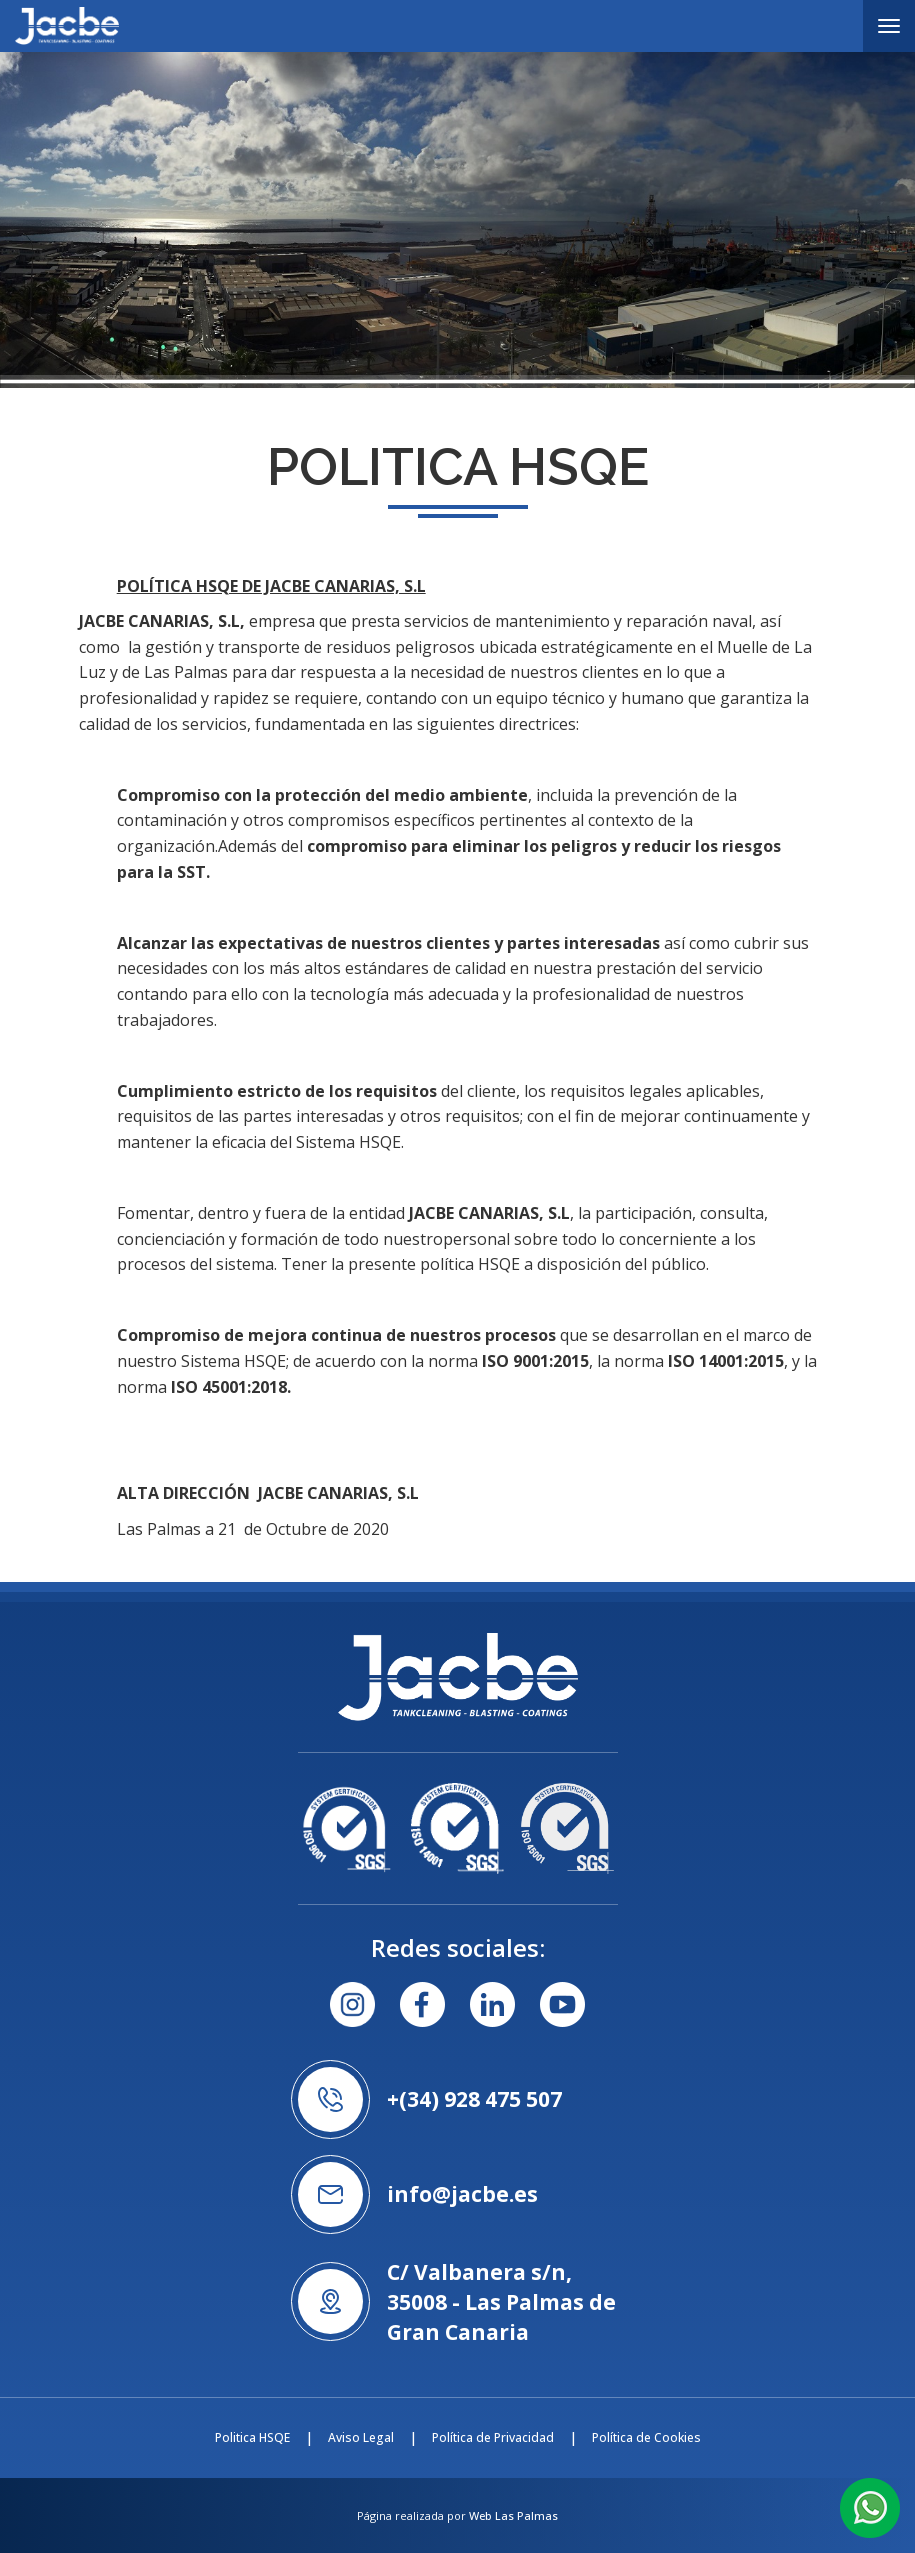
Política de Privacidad (493, 2437)
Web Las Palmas (513, 2515)
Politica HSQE (252, 2437)
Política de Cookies (646, 2437)
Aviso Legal (361, 2437)
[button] (870, 2506)
